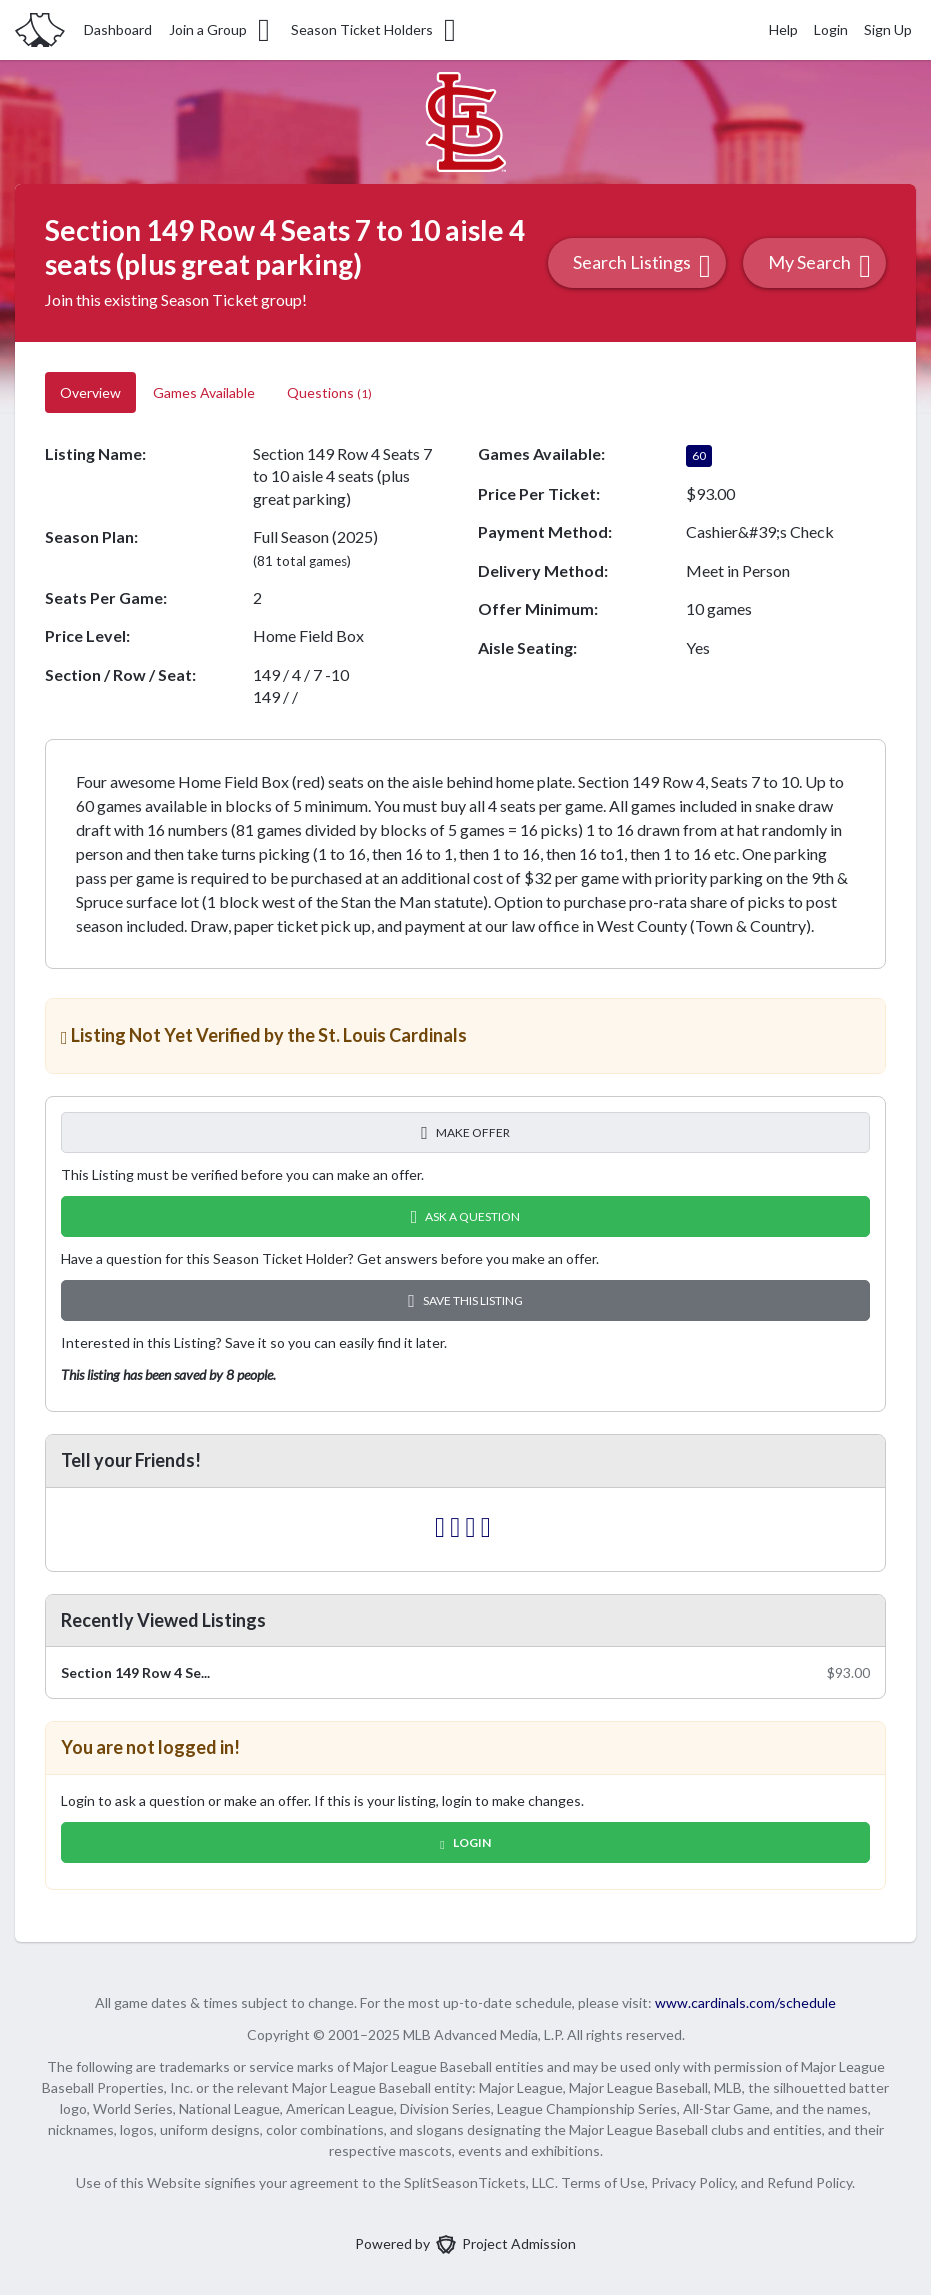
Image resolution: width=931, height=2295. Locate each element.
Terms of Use (603, 2182)
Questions (329, 392)
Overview (90, 392)
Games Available (204, 392)
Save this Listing (465, 1300)
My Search (819, 265)
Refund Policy (809, 2182)
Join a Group (221, 30)
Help (783, 29)
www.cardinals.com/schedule (745, 2002)
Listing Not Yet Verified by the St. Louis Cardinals (264, 1035)
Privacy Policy (693, 2182)
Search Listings (642, 265)
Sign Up (888, 29)
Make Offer (465, 1132)
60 (699, 455)
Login (831, 29)
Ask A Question (466, 1216)
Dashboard (118, 29)
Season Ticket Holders (375, 30)
